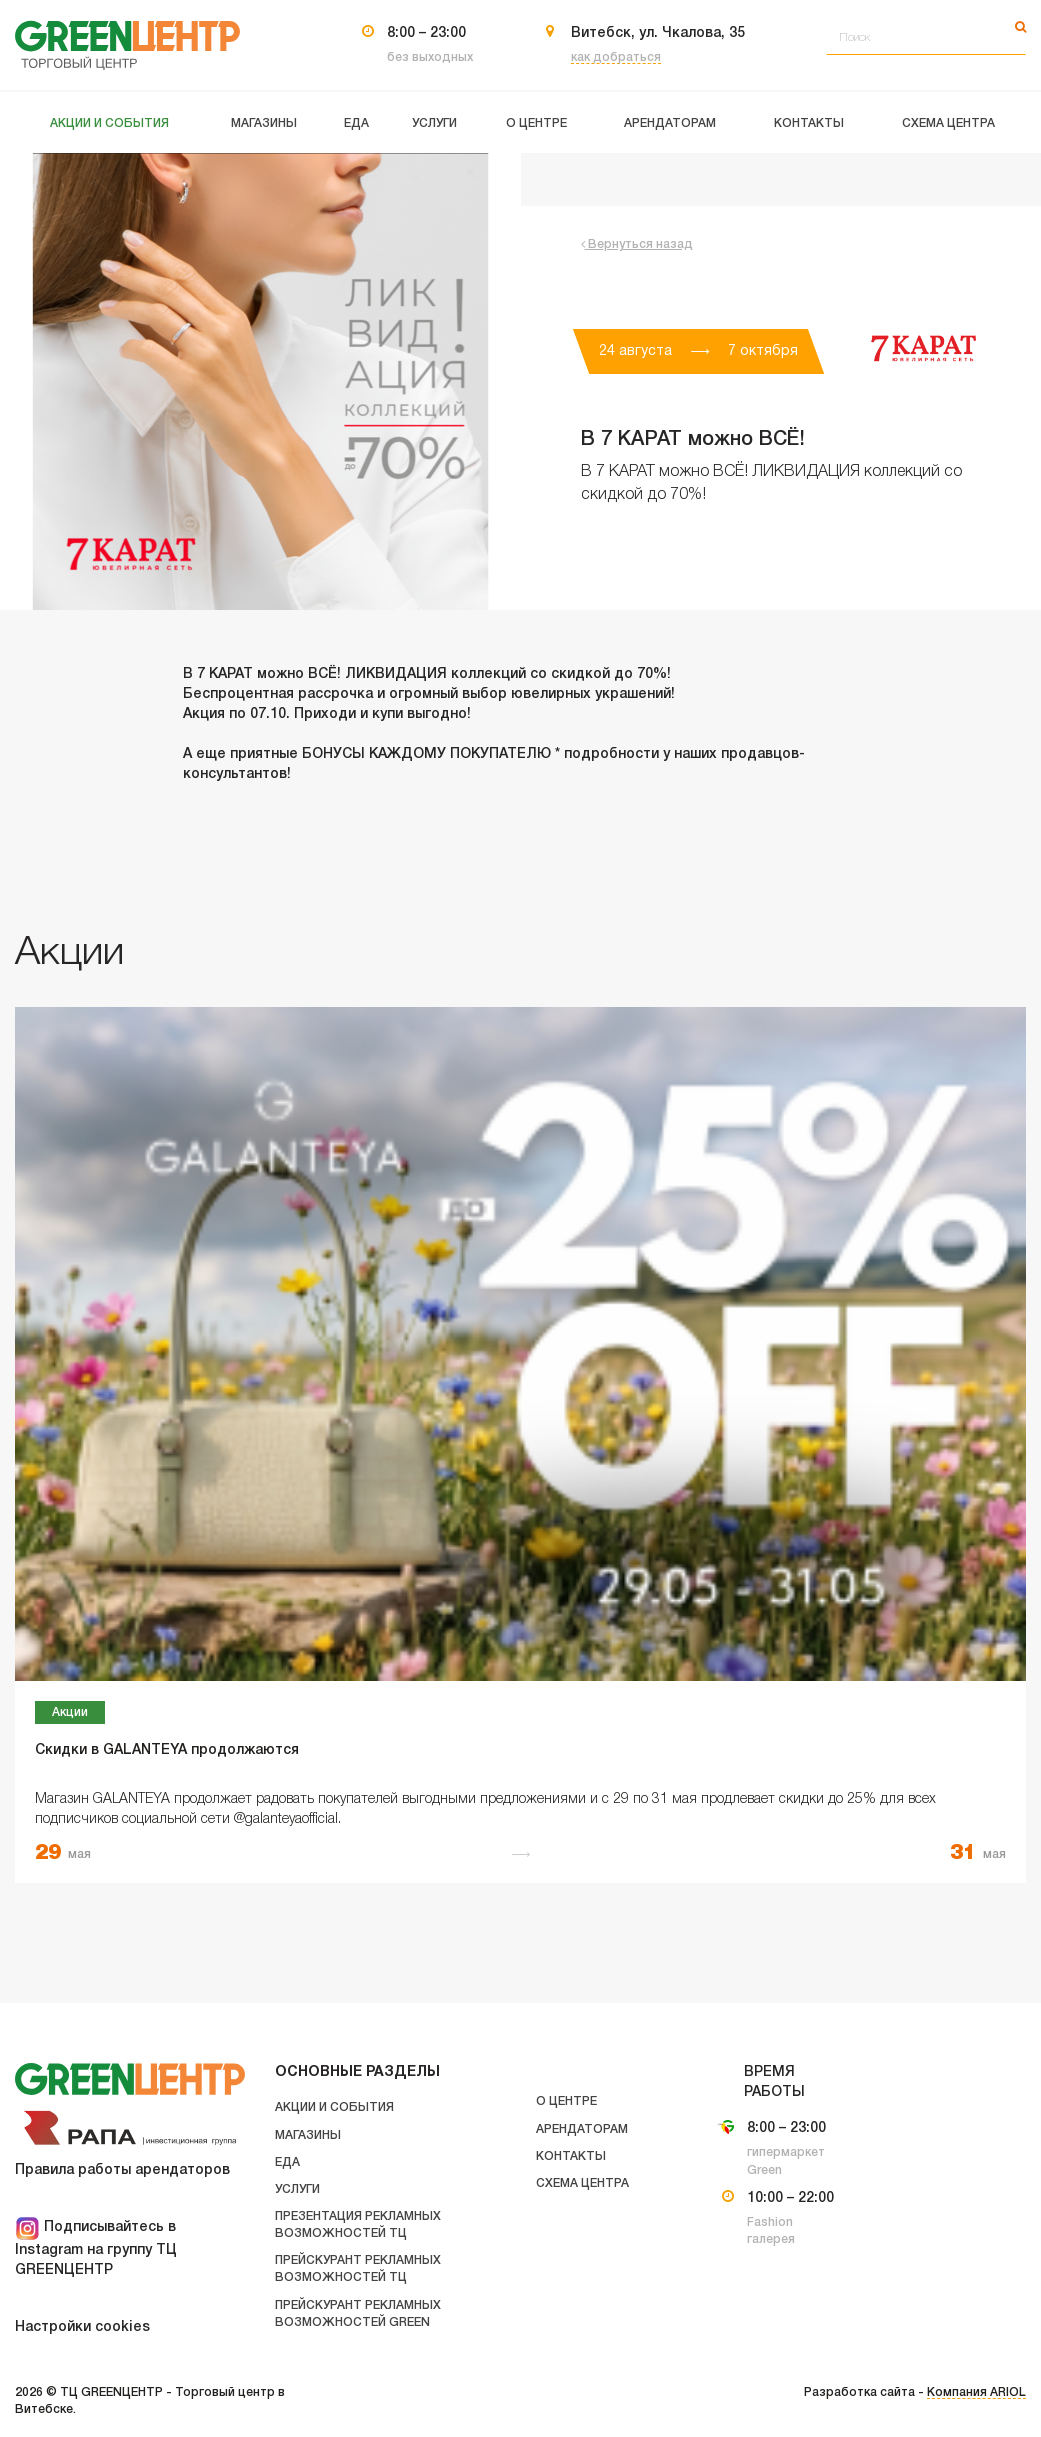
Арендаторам (582, 2129)
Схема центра (582, 2183)
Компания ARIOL (976, 2392)
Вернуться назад (637, 244)
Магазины (308, 2135)
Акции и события (334, 2107)
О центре (566, 2101)
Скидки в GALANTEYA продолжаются (167, 1750)
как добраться (616, 57)
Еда (287, 2162)
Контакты (571, 2156)
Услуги (297, 2189)
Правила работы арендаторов (122, 2170)
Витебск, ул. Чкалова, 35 (658, 33)
